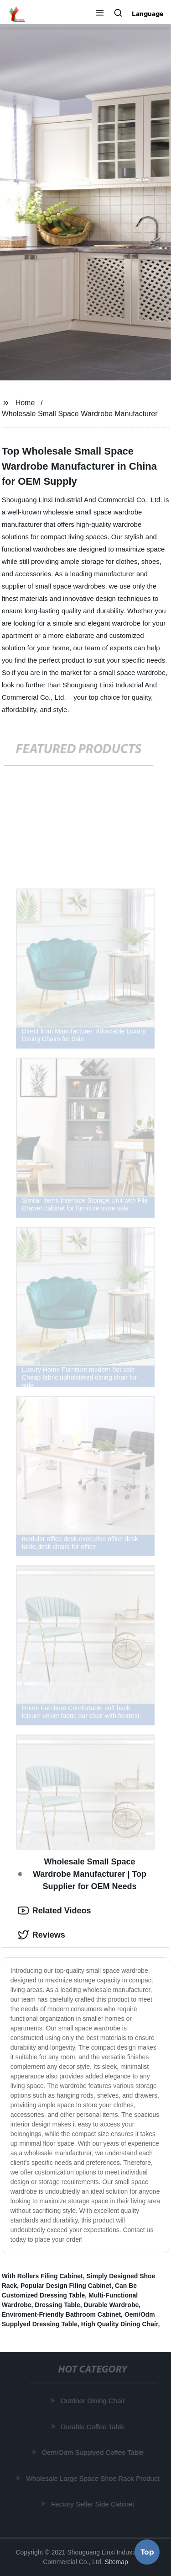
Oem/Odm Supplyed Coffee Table (93, 2452)
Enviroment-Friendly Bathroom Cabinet (61, 2314)
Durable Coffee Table (92, 2426)
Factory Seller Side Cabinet (93, 2504)
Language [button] (148, 13)
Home (25, 403)
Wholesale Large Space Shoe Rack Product (93, 2478)
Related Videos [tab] (54, 1910)
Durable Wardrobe (111, 2304)
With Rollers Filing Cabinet (42, 2276)
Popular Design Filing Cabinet (66, 2285)
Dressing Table (57, 2304)
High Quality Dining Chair (119, 2324)
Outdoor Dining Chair (93, 2401)
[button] (100, 13)
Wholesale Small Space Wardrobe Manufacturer (80, 414)
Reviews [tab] (41, 1934)
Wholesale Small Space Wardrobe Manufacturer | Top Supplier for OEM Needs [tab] (82, 1874)
